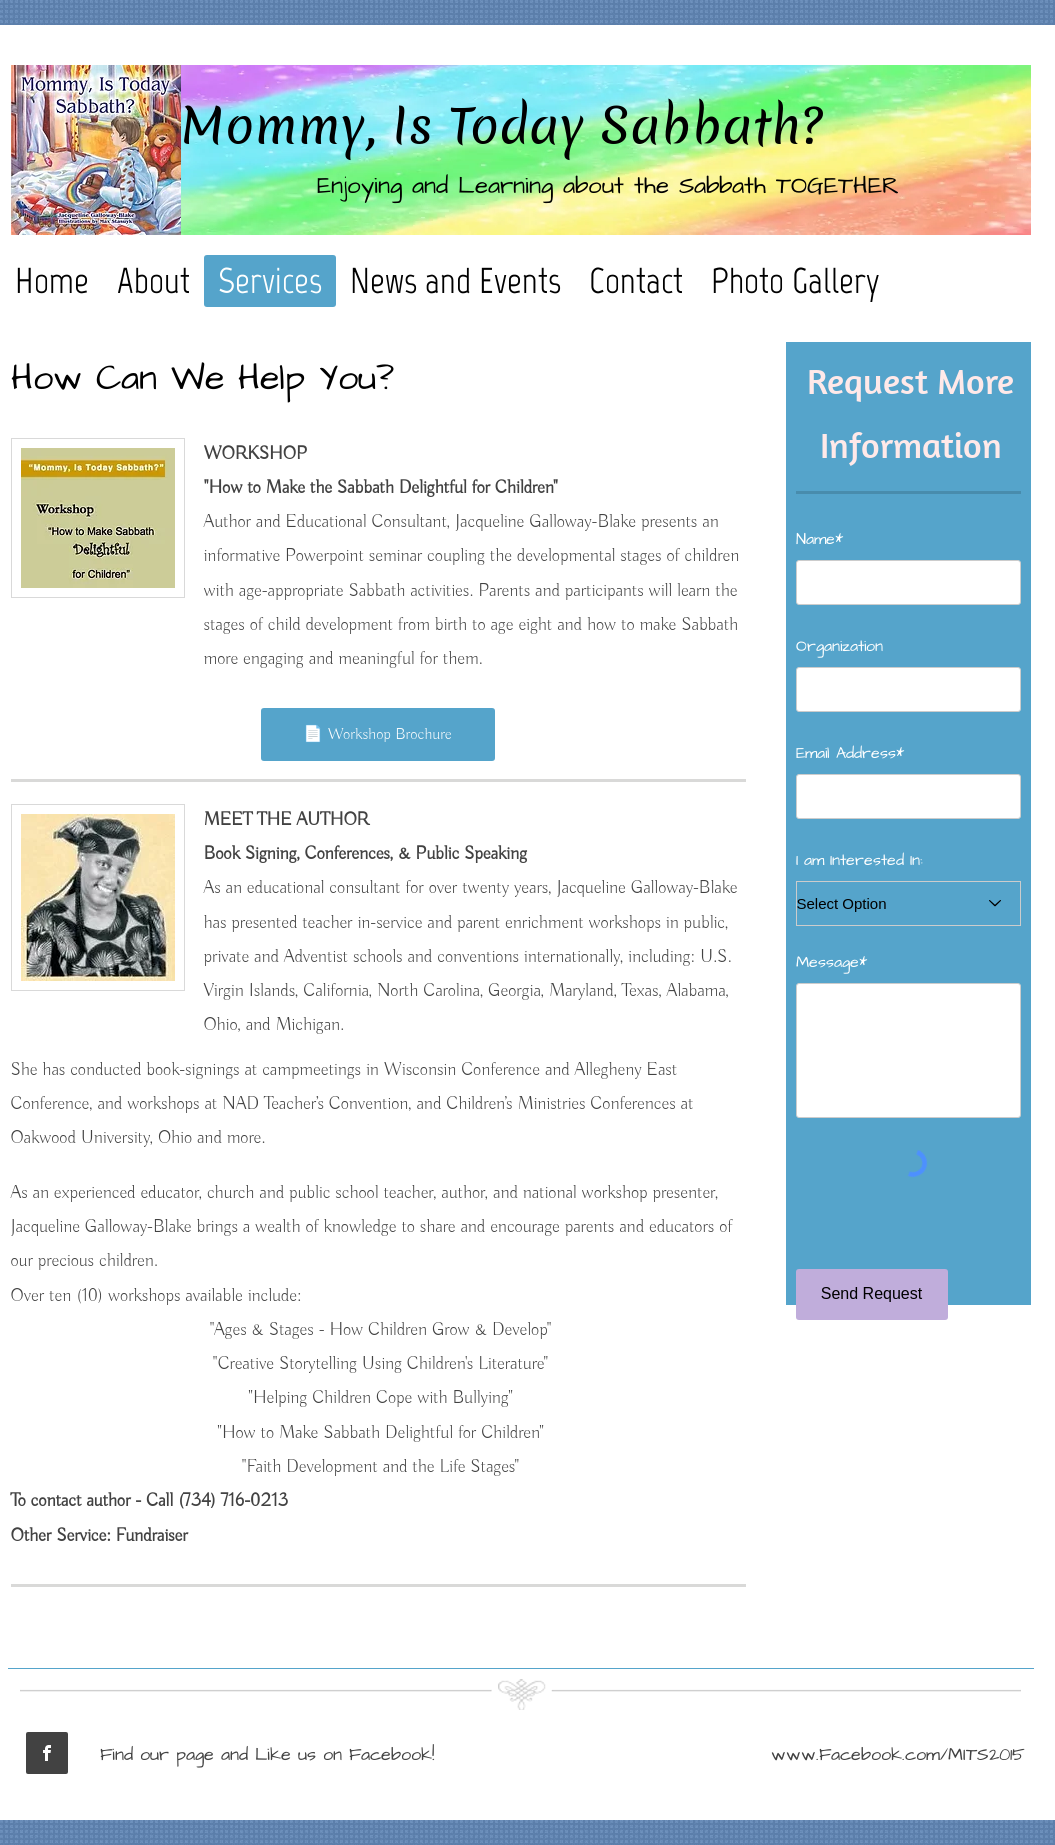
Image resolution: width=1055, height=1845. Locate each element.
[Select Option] (908, 903)
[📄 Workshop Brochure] (378, 734)
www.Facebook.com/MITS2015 (898, 1754)
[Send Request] (872, 1294)
